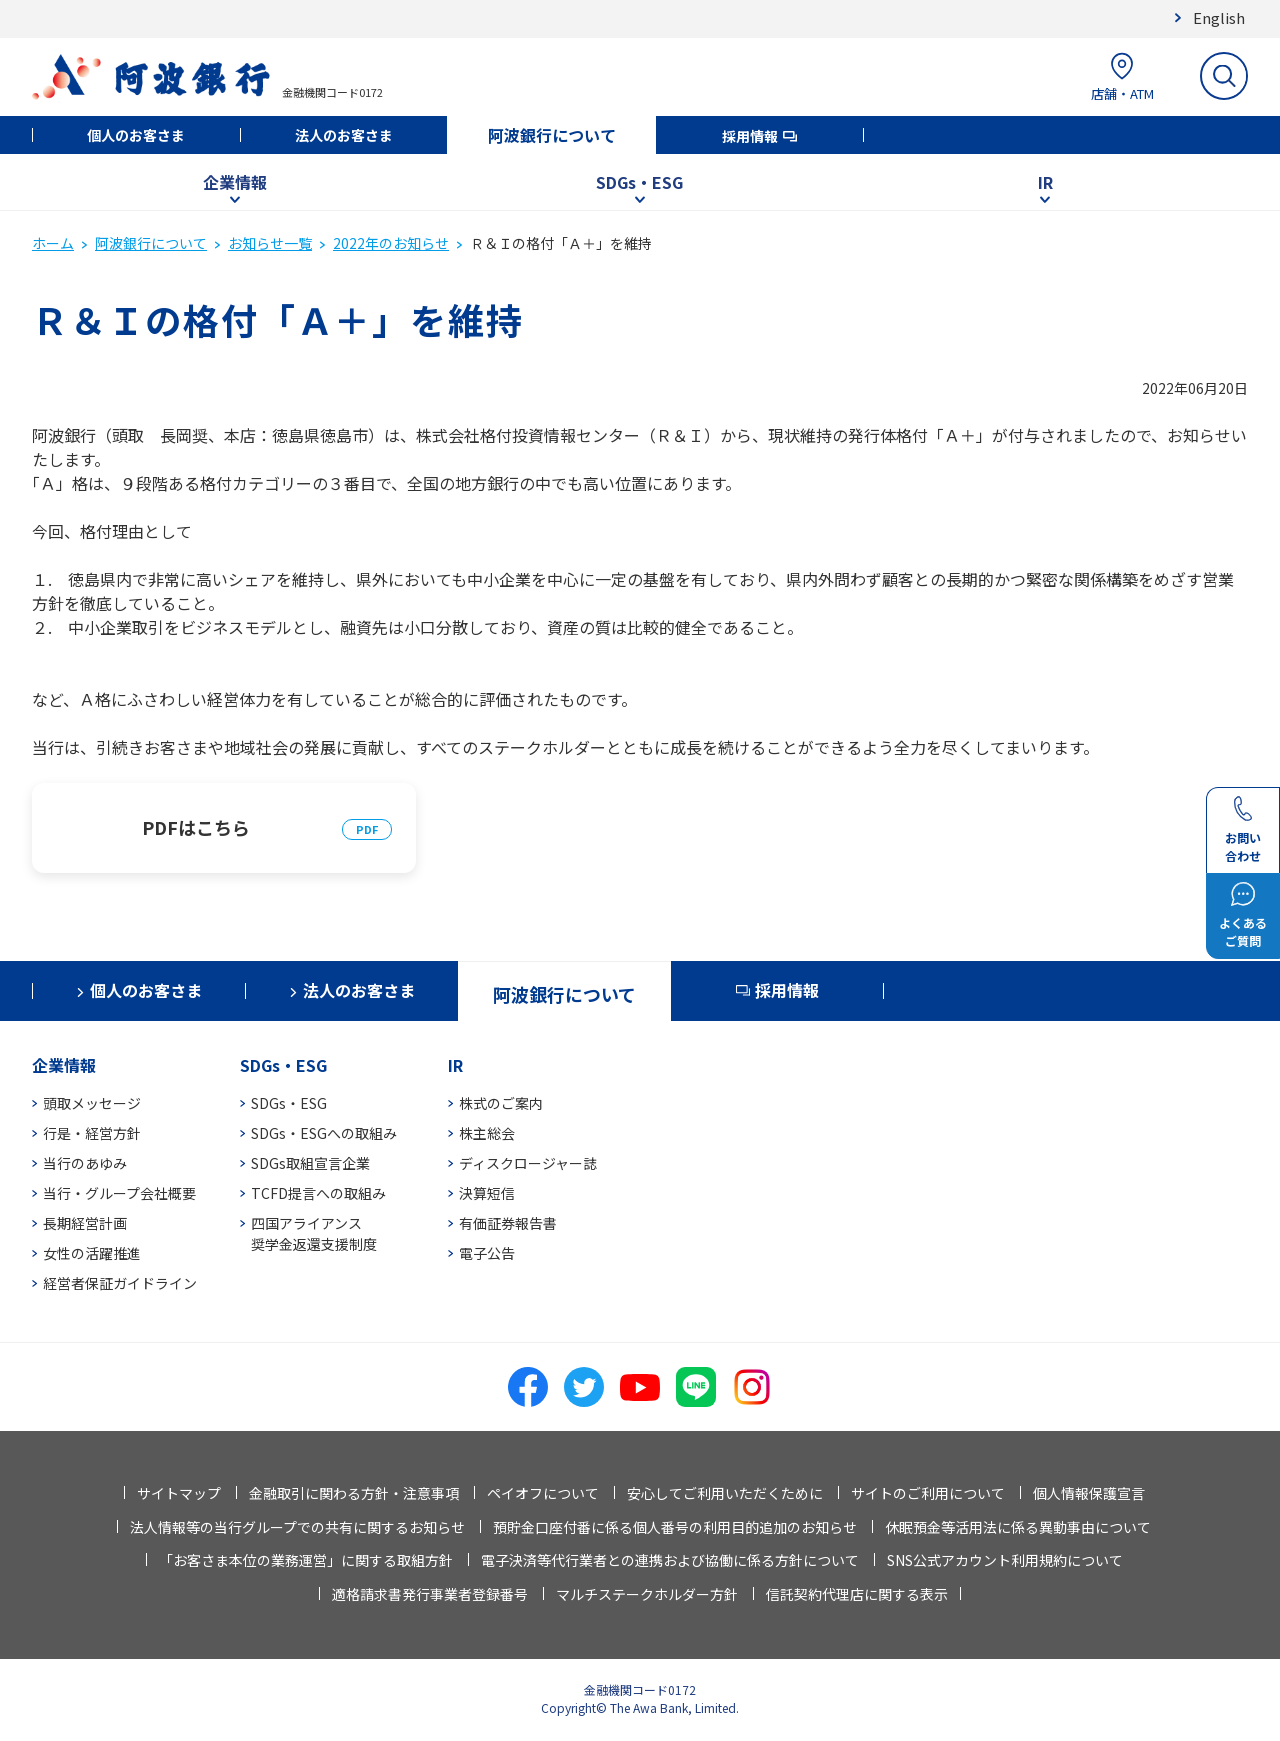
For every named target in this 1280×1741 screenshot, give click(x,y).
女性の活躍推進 (92, 1253)
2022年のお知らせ (391, 243)
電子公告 (487, 1253)
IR (1045, 182)
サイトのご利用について (928, 1493)
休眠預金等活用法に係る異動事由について (1018, 1527)
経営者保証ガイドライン (120, 1283)
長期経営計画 (85, 1223)
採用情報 (750, 136)
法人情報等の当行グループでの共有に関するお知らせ (297, 1527)
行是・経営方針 (92, 1133)
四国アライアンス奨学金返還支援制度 (314, 1233)
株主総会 (487, 1133)
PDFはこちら (196, 827)
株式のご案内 (501, 1103)
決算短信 (487, 1193)
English (1219, 17)
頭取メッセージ (92, 1103)
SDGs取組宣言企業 (310, 1163)
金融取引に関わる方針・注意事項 (354, 1493)
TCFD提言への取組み (318, 1193)
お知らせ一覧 (270, 243)
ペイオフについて (543, 1493)
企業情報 (235, 182)
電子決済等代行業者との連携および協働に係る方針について (670, 1560)
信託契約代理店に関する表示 (857, 1594)
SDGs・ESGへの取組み (324, 1133)
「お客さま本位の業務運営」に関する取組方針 (306, 1560)
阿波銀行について (552, 135)
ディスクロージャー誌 (528, 1163)
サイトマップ (179, 1493)
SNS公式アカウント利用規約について (1005, 1560)
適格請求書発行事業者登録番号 (430, 1594)
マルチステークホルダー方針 (647, 1594)
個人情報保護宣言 (1089, 1493)
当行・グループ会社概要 (119, 1193)
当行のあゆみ (85, 1163)
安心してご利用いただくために (725, 1493)
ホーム (53, 243)
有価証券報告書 (508, 1223)
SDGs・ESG (639, 182)
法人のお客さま (344, 135)
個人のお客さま (136, 135)
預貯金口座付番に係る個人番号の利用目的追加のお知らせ (675, 1527)
